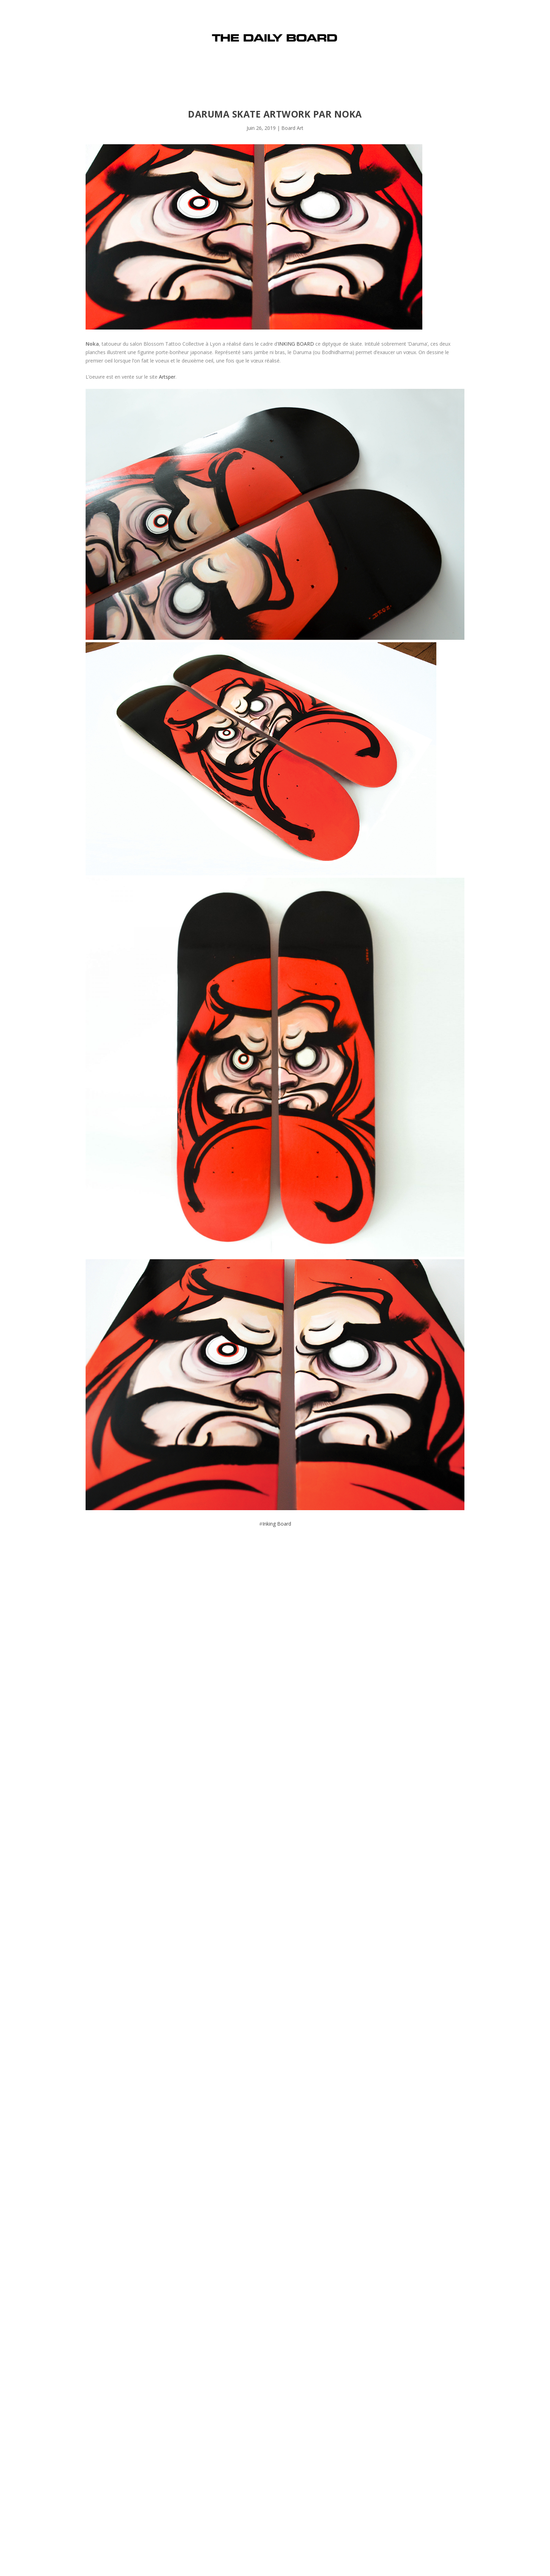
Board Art (292, 128)
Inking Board (276, 1523)
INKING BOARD (296, 343)
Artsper (167, 376)
